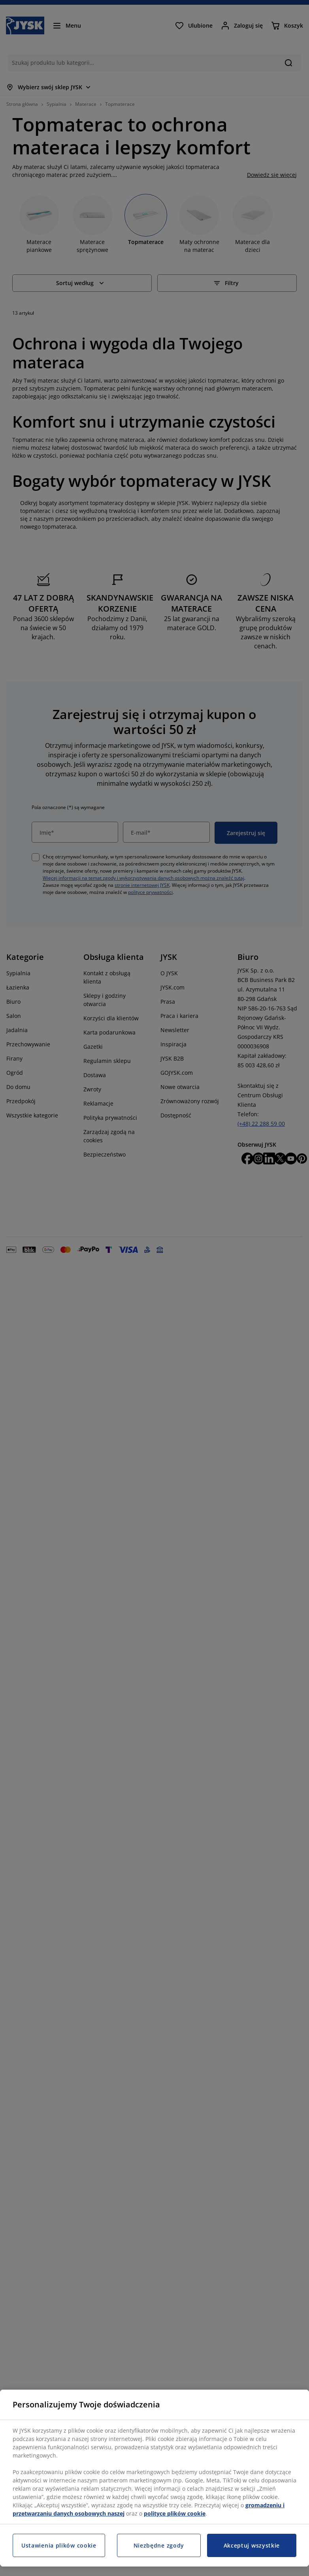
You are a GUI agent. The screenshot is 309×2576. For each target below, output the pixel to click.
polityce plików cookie (174, 2513)
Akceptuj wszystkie (252, 2545)
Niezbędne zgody (159, 2545)
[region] (154, 2478)
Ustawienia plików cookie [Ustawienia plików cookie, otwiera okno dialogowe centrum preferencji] (58, 2545)
